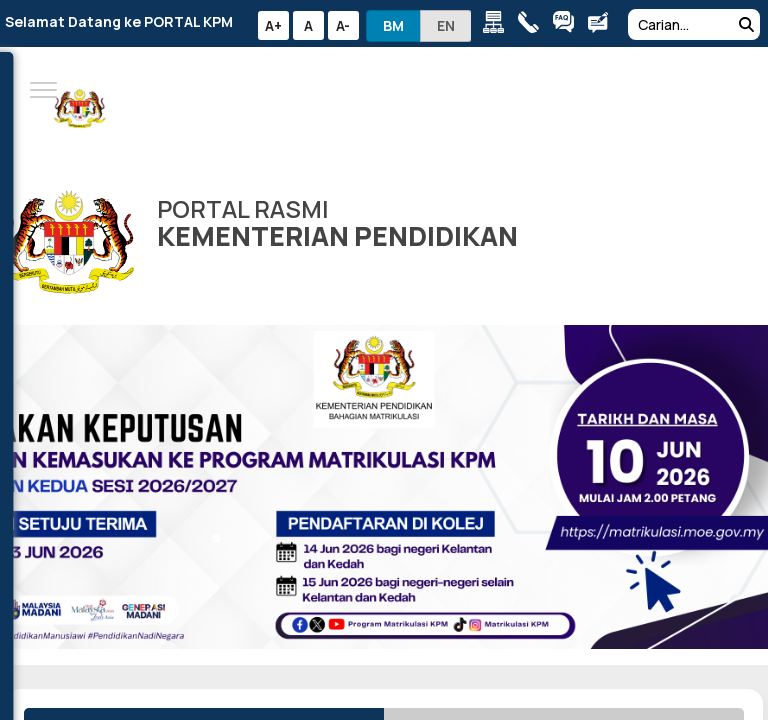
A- (343, 25)
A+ (273, 25)
